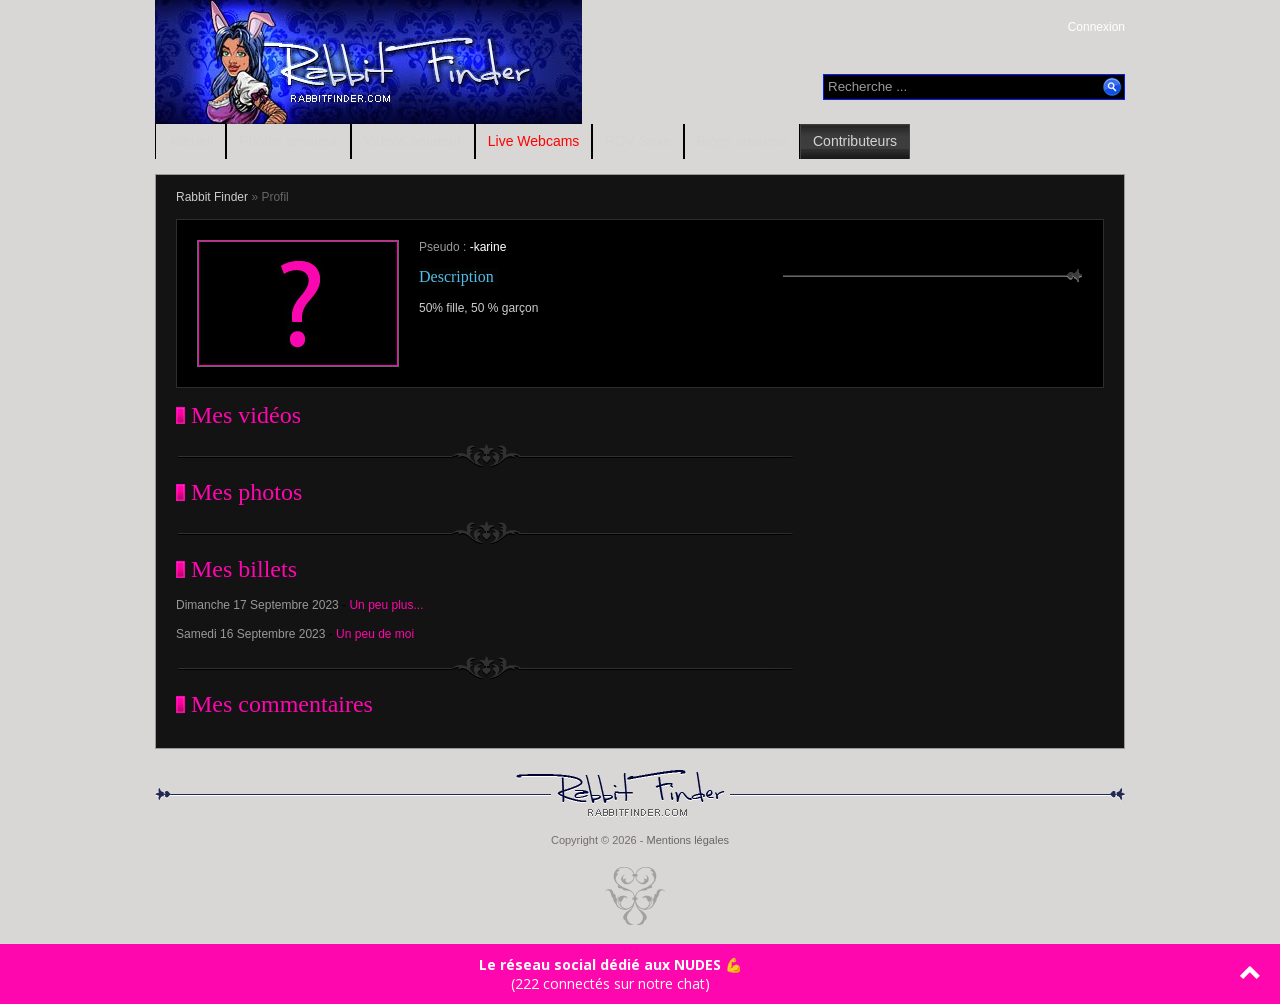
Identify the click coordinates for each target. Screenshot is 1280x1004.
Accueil (190, 141)
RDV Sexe (637, 141)
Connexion (1096, 27)
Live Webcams (534, 141)
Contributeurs (855, 141)
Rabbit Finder (212, 197)
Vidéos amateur (413, 141)
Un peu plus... (386, 605)
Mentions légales (687, 840)
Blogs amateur (742, 141)
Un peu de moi (375, 634)
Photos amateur (288, 141)
